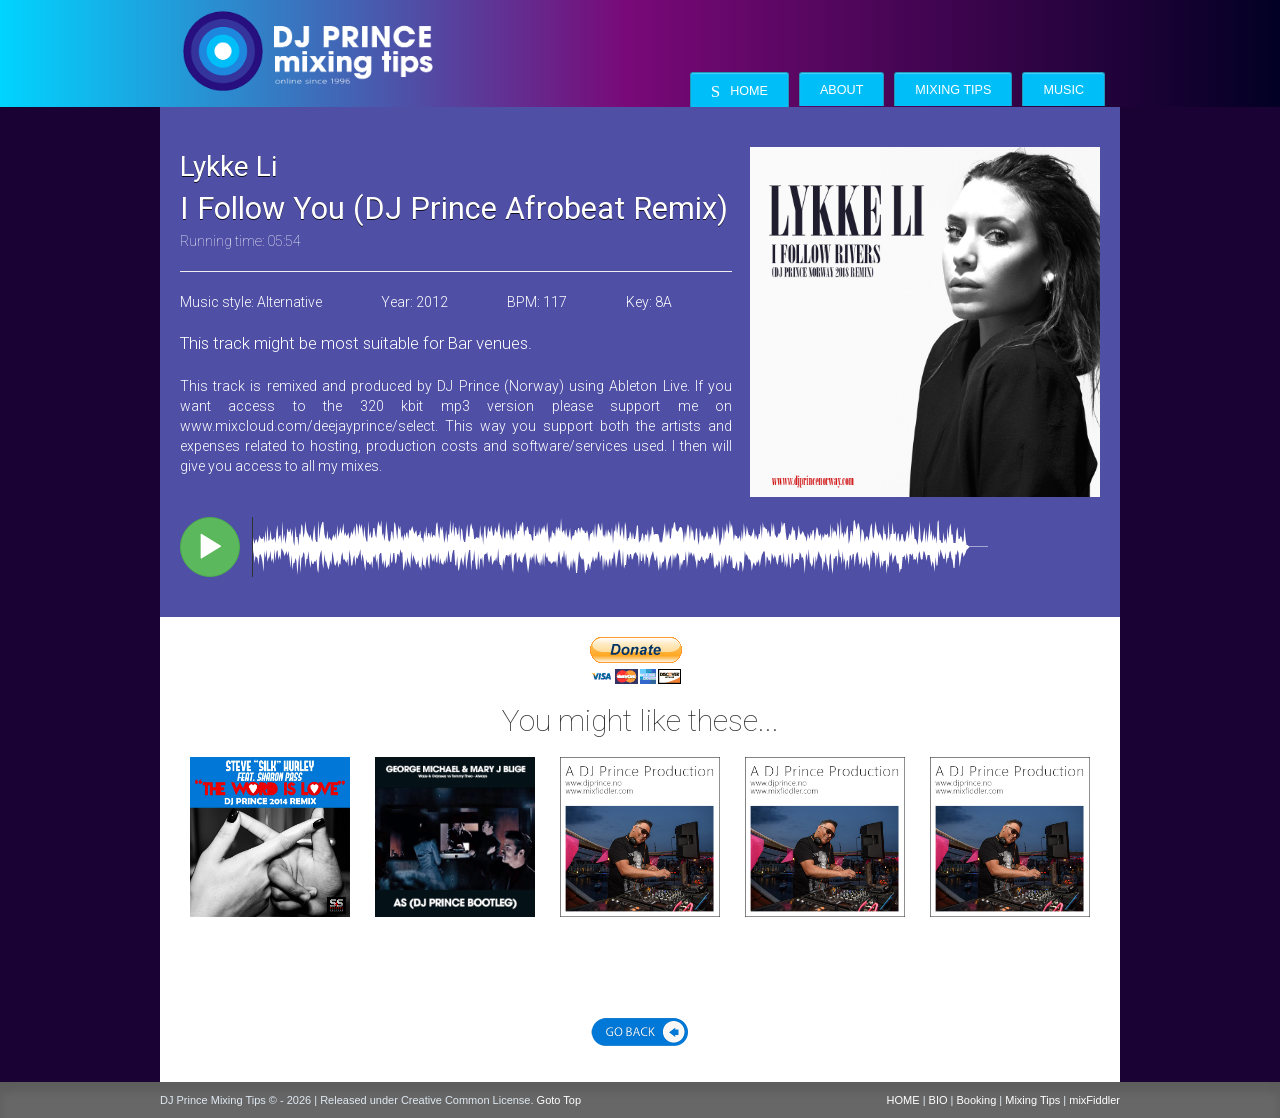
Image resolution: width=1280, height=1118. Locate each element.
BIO (938, 1100)
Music (1063, 90)
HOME (903, 1100)
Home (739, 91)
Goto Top (559, 1100)
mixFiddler (1094, 1100)
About (841, 90)
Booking (977, 1100)
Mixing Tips (953, 90)
